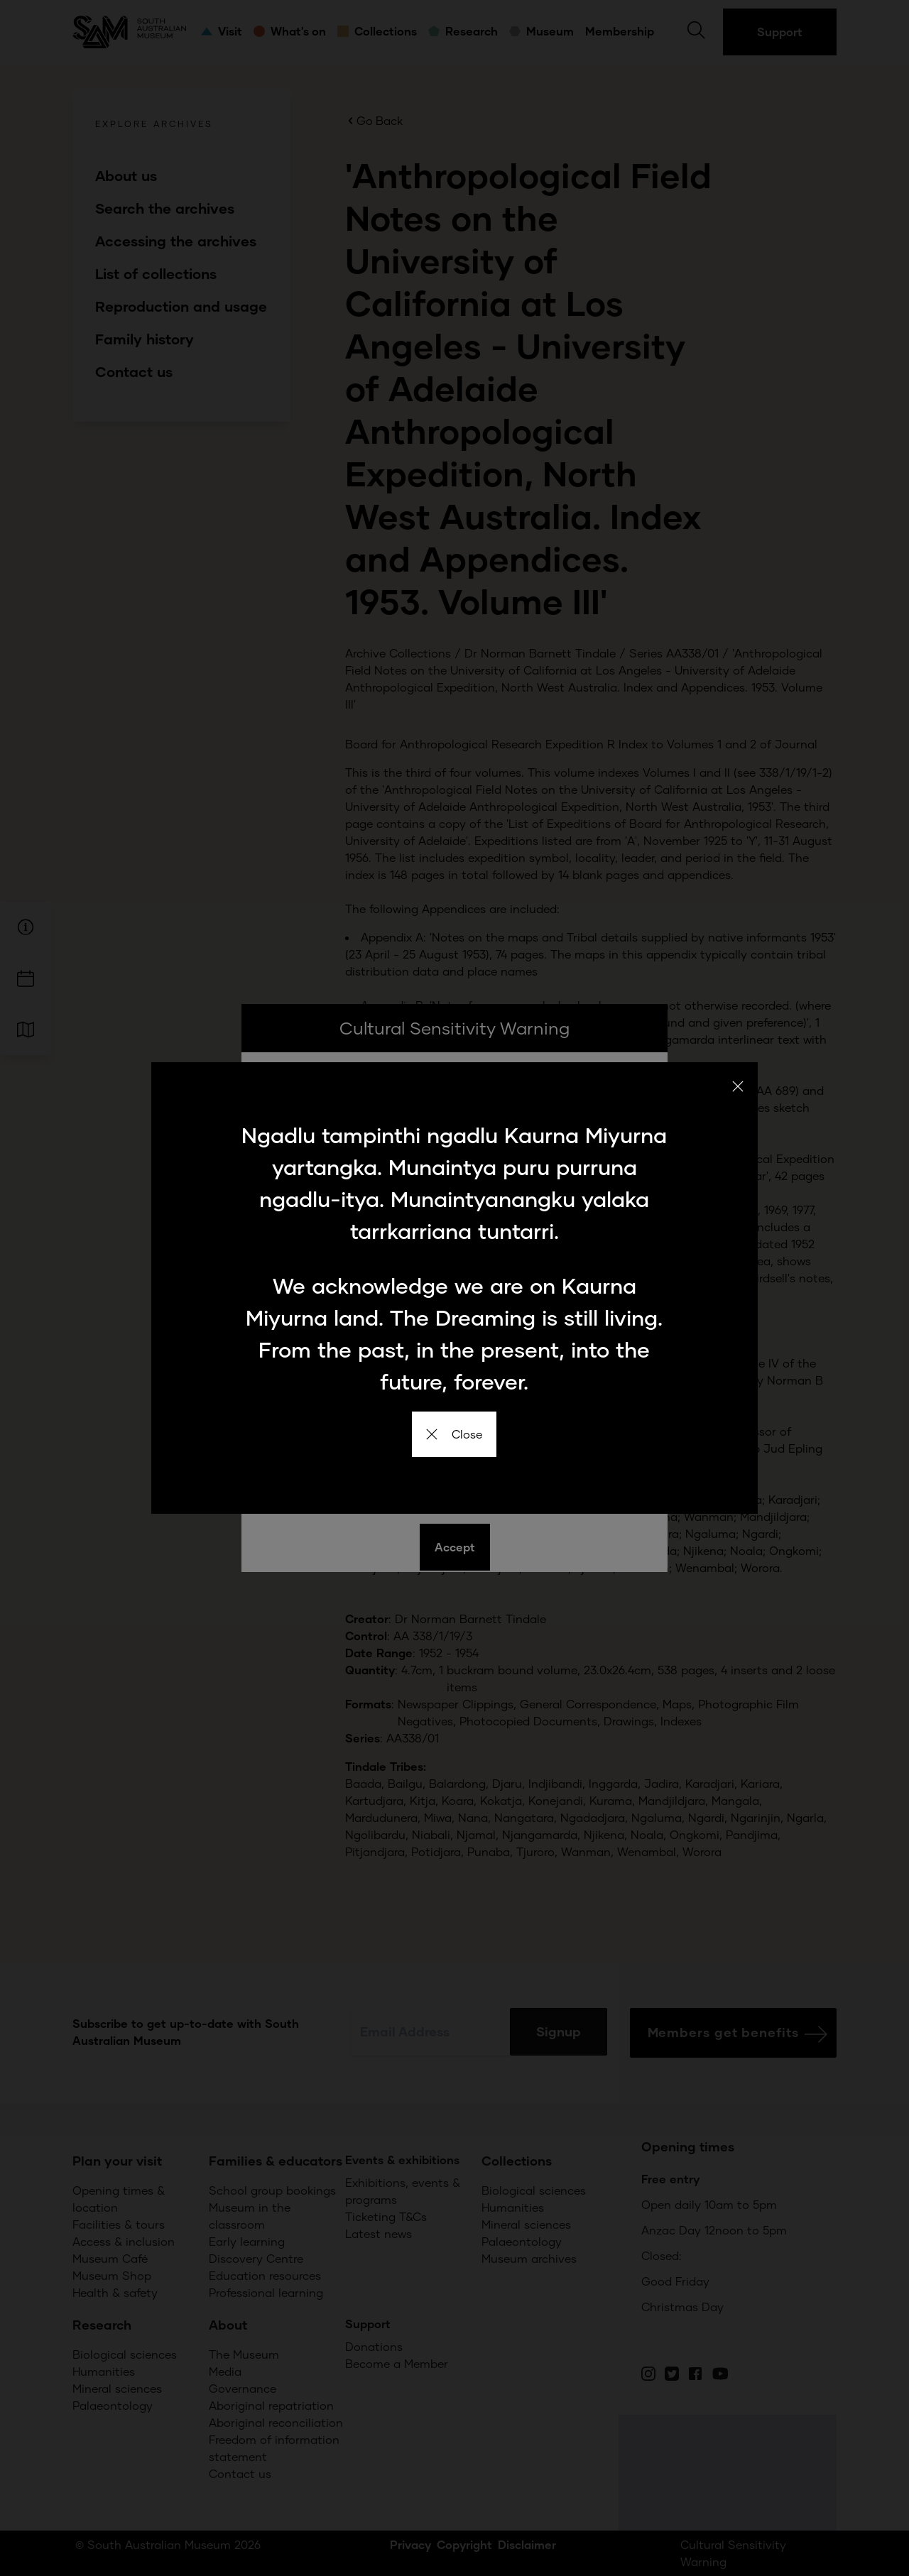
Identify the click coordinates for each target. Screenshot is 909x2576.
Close (454, 1434)
